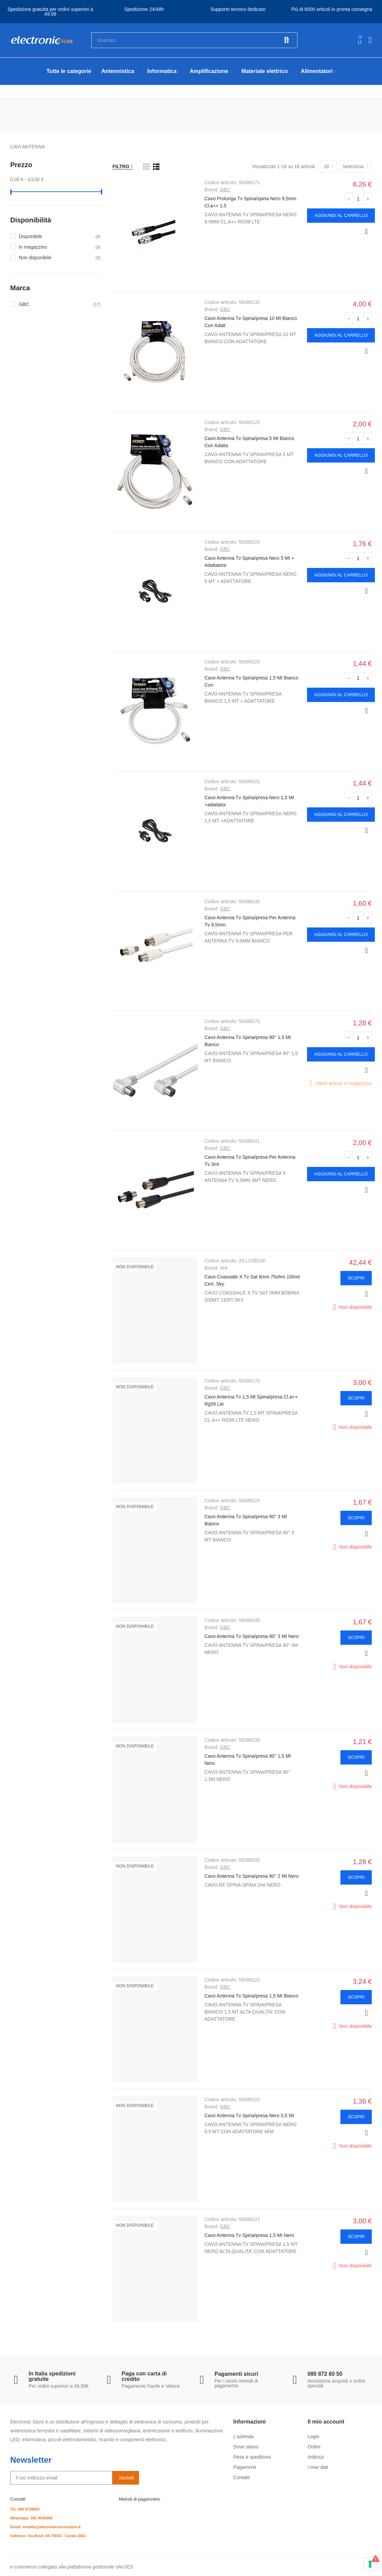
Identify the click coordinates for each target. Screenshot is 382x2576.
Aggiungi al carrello (341, 215)
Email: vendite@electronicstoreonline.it (45, 2527)
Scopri (356, 1277)
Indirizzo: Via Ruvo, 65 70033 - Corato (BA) (48, 2536)
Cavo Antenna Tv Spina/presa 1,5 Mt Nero (249, 2235)
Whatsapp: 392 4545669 (31, 2518)
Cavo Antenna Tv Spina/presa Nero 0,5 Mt (249, 2115)
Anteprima (366, 231)
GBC (225, 189)
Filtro (120, 166)
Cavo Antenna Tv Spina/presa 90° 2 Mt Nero (251, 1876)
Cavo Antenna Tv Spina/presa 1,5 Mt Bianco (251, 1996)
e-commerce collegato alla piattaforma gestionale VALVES (71, 2567)
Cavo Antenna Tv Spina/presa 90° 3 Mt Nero (251, 1636)
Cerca (286, 40)
